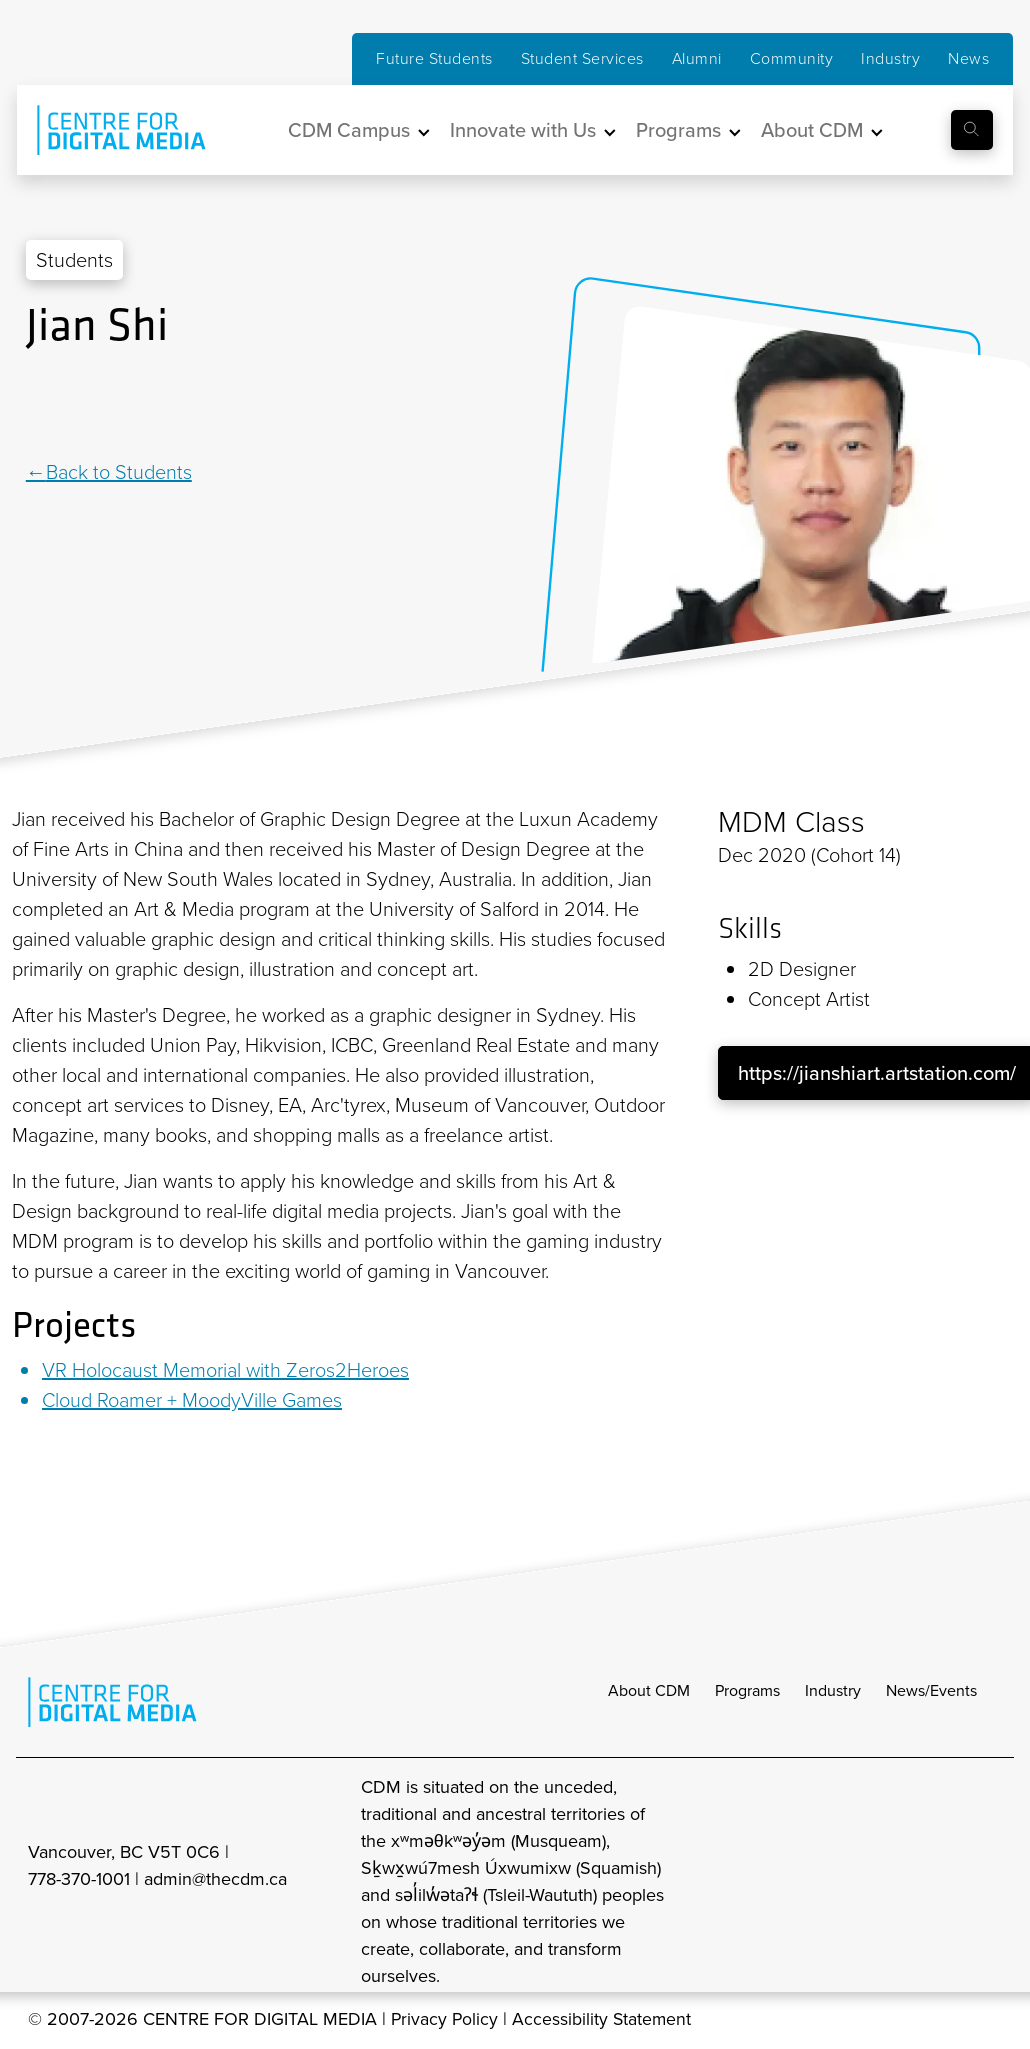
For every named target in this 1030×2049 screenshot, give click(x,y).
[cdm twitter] (944, 1884)
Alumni (697, 58)
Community (792, 58)
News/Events (931, 1692)
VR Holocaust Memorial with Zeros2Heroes (225, 1370)
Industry (890, 58)
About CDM (649, 1692)
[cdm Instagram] (856, 1884)
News (968, 58)
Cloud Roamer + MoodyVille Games (192, 1400)
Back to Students (119, 472)
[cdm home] (107, 130)
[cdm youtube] (988, 1884)
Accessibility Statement (604, 2021)
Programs (747, 1692)
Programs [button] (678, 130)
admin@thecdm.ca (215, 1881)
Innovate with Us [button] (523, 130)
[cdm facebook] (900, 1884)
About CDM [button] (812, 130)
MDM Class (791, 822)
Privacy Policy (445, 2021)
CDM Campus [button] (349, 130)
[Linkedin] (36, 406)
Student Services (582, 58)
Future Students (434, 58)
